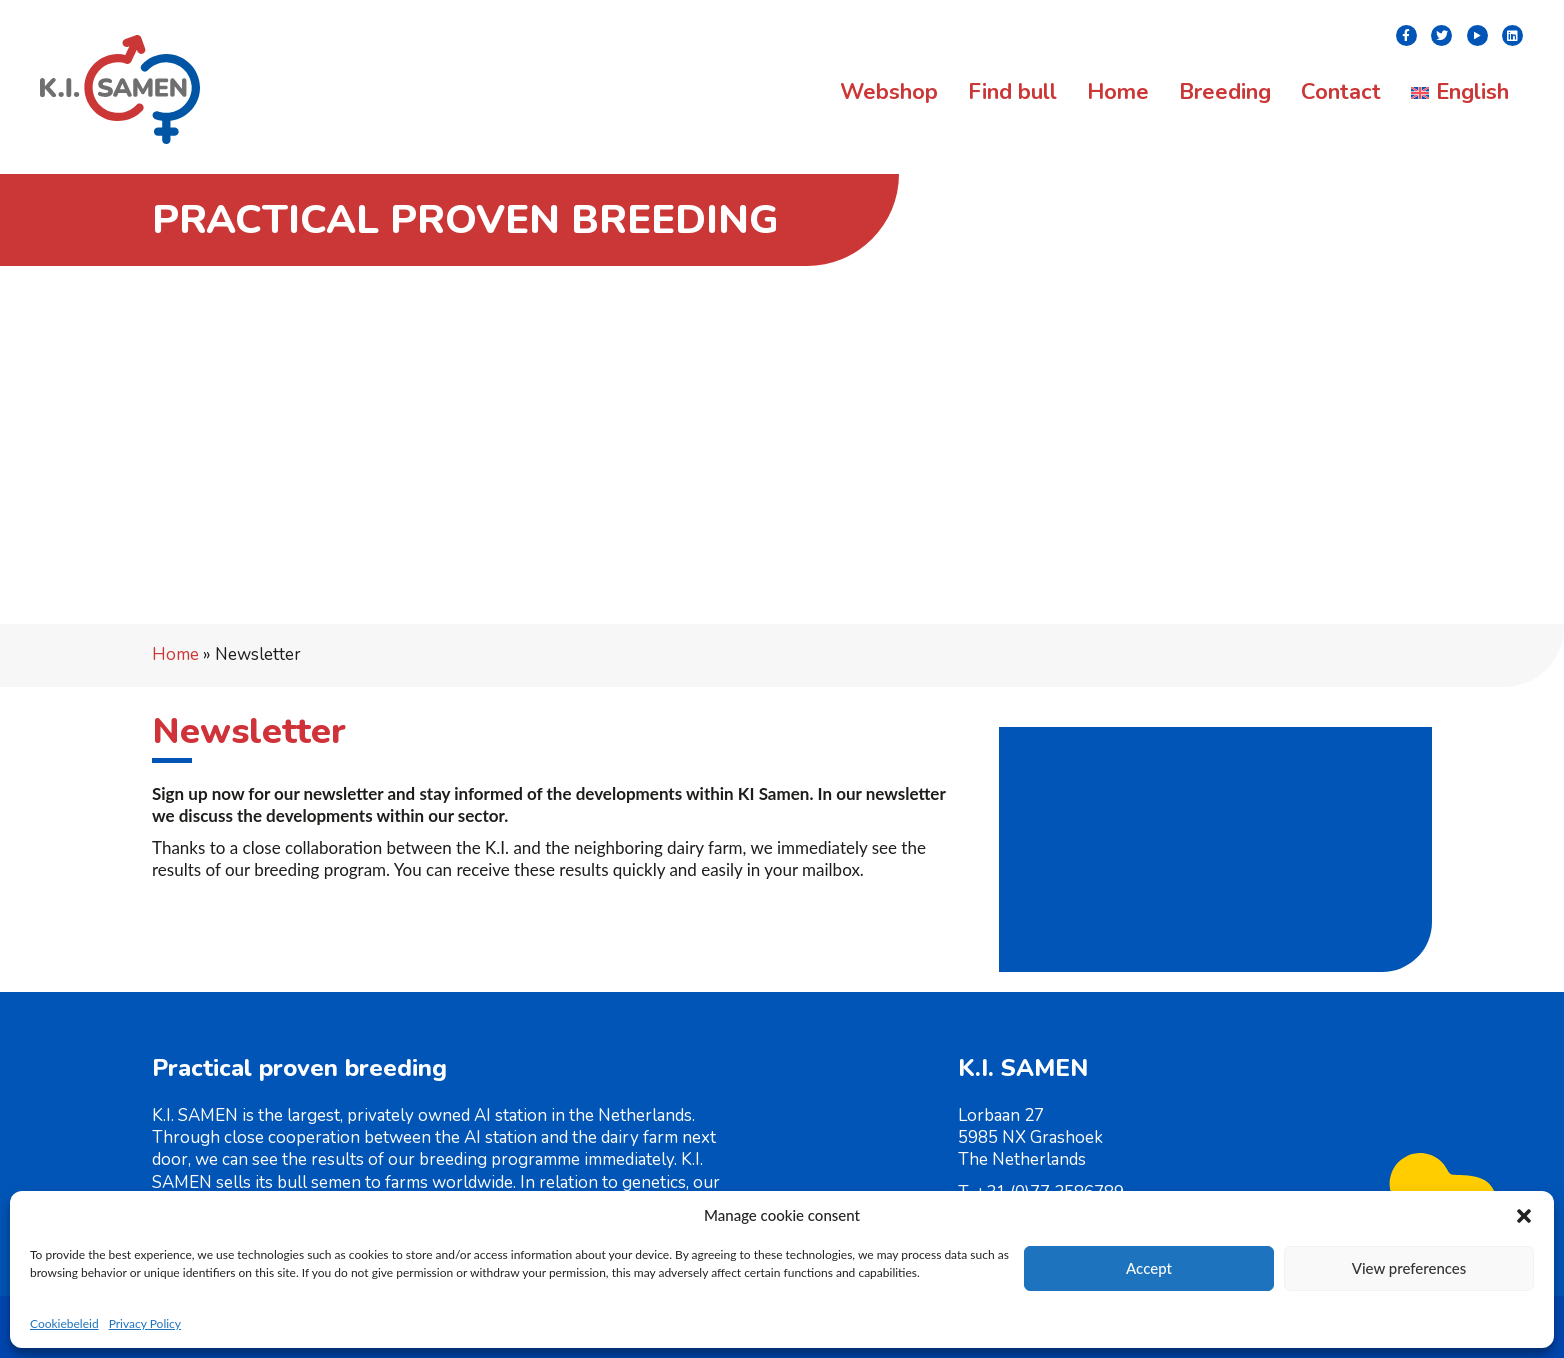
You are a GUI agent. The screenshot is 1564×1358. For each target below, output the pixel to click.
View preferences (1409, 1268)
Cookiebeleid (64, 1323)
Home (175, 654)
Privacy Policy (145, 1323)
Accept (1149, 1268)
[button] (1524, 1216)
